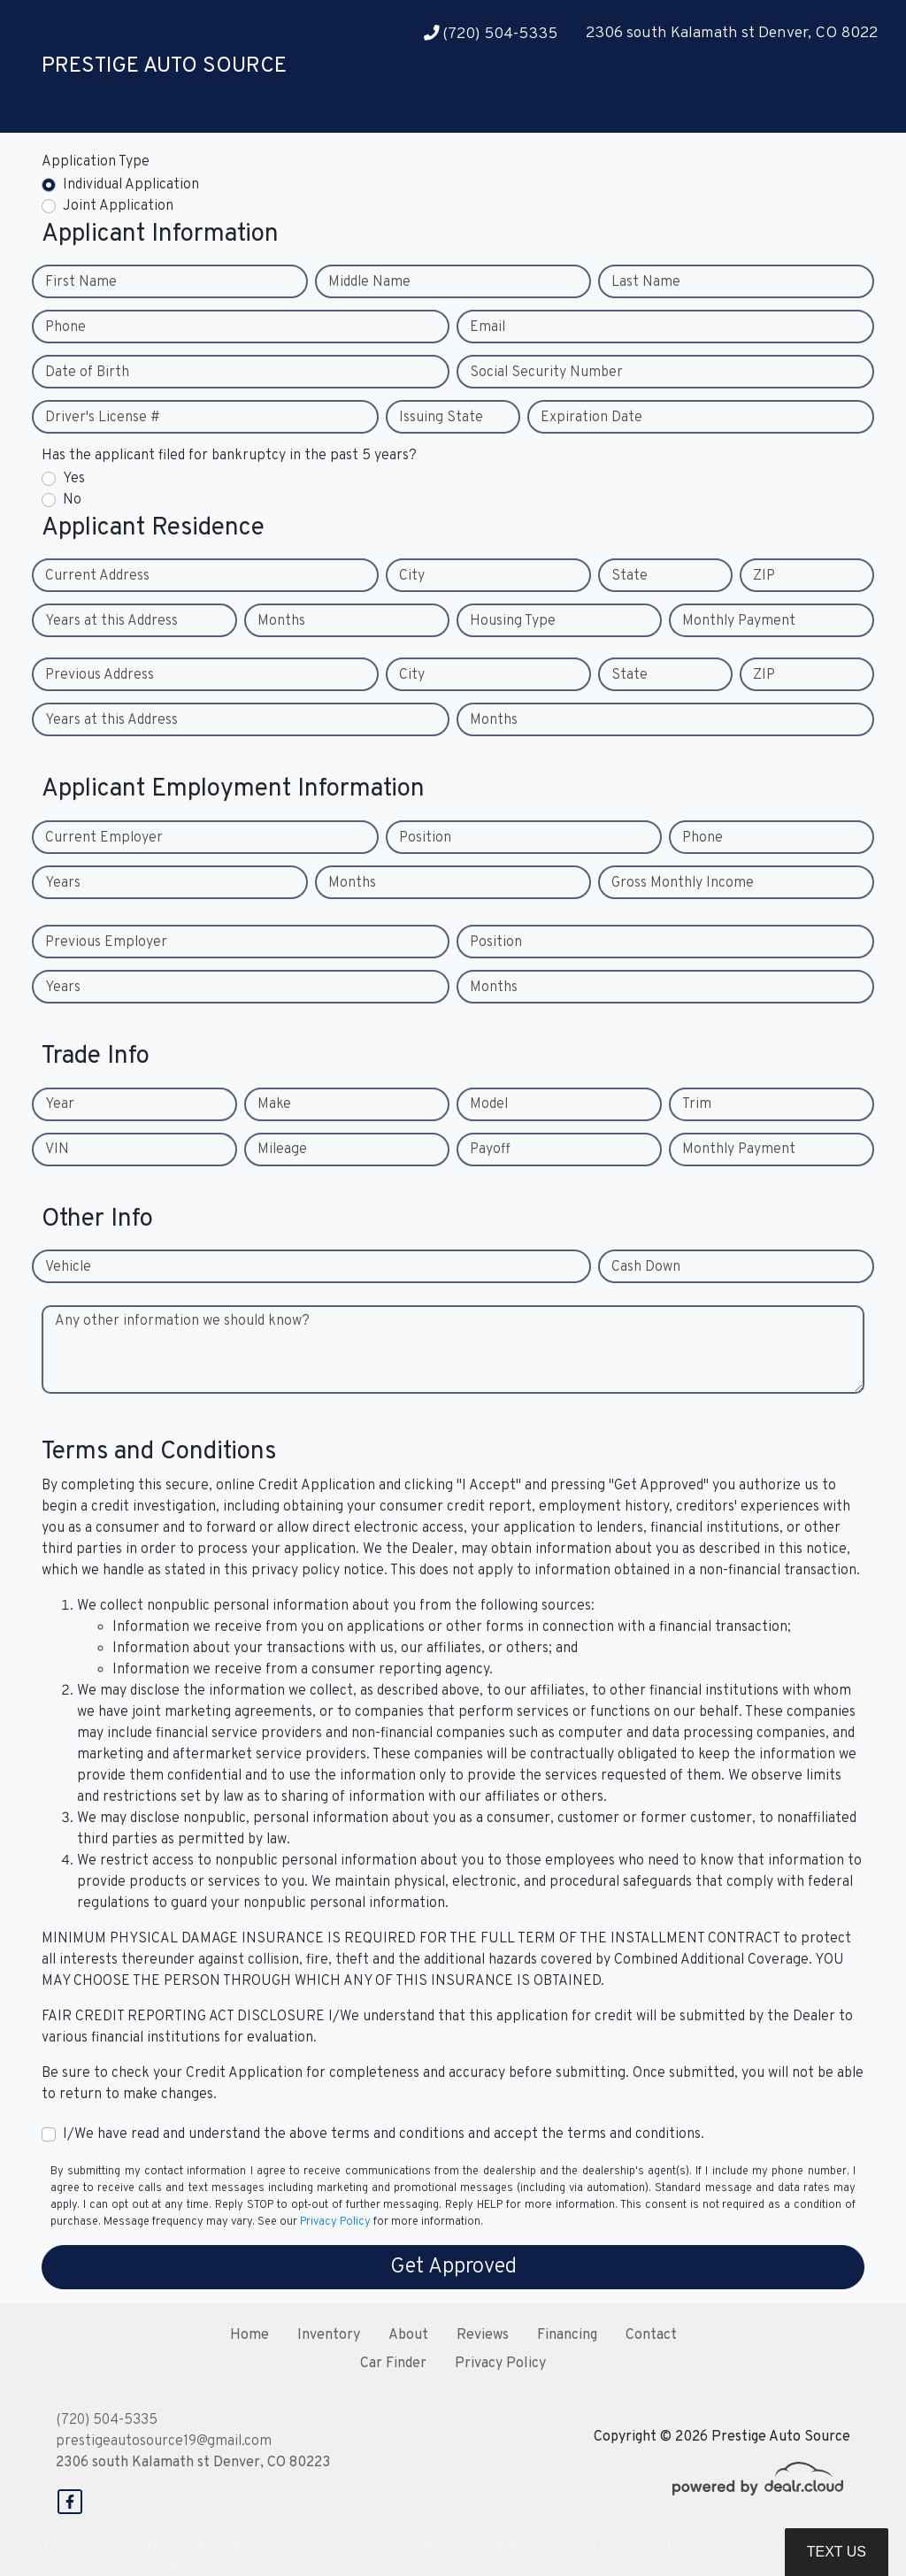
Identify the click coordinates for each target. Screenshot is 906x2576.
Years (63, 883)
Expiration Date (591, 418)
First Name (81, 282)
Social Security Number (546, 372)
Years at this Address (111, 621)
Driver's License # (102, 418)
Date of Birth (87, 372)
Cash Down (645, 1267)
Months (281, 621)
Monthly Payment (738, 621)
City (412, 576)
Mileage (282, 1149)
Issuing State (441, 418)
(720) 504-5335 (491, 34)
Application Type (96, 162)
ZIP (764, 576)
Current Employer (104, 838)
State (629, 576)
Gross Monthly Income (682, 883)
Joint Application (118, 206)
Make (274, 1104)
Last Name (645, 282)
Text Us (836, 2551)
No (72, 500)
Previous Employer (106, 942)
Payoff (490, 1149)
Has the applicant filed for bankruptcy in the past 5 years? (229, 456)
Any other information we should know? (182, 1321)
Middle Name (369, 282)
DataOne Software (337, 2545)
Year (59, 1104)
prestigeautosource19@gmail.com (164, 2441)
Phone (65, 327)
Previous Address (99, 675)
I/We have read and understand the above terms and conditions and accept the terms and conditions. (383, 2134)
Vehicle (68, 1267)
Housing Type (513, 621)
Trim (696, 1104)
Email (487, 327)
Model (489, 1104)
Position (425, 838)
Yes (74, 479)
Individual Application (131, 185)
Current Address (97, 576)
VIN (57, 1149)
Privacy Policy (335, 2222)
